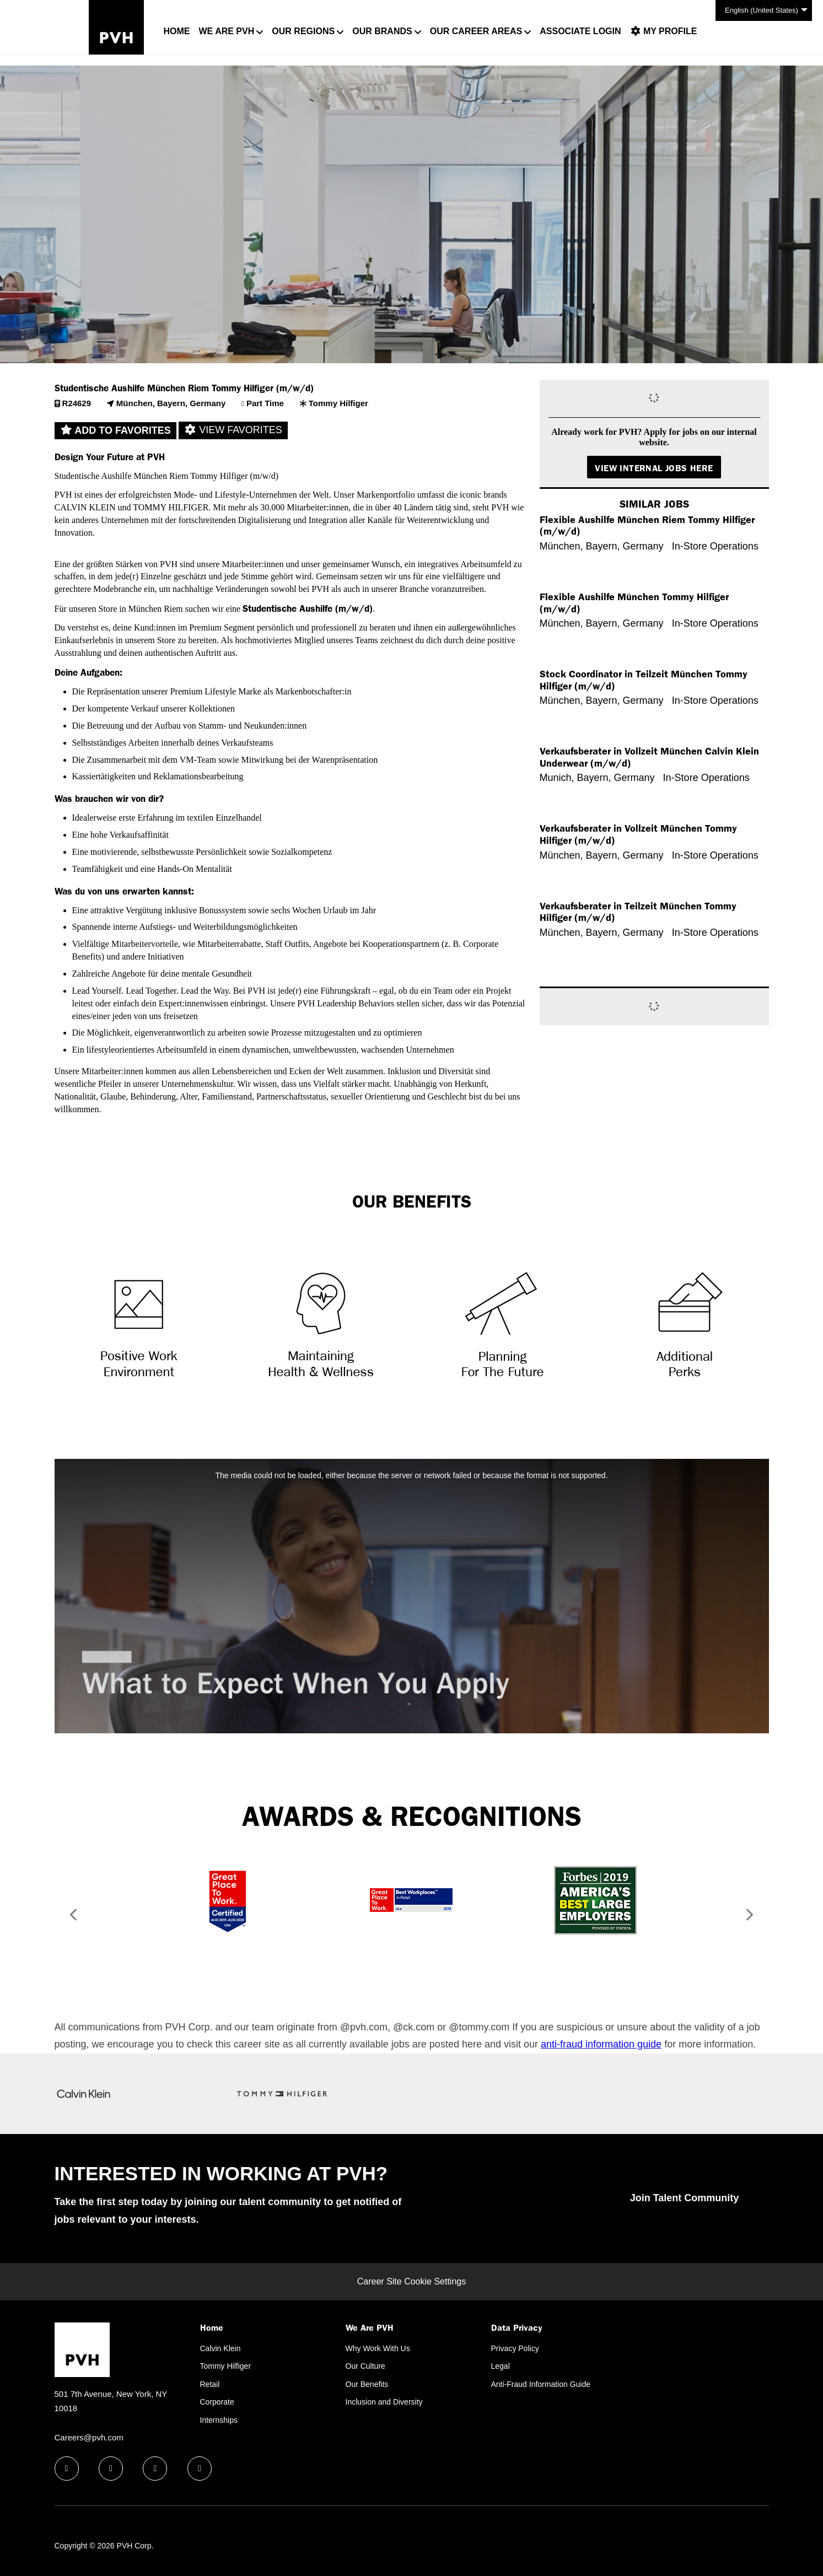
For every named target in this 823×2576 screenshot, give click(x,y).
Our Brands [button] (382, 31)
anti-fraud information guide (601, 2044)
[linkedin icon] (111, 2468)
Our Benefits (367, 2384)
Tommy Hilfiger (225, 2366)
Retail (210, 2384)
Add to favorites (115, 430)
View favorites (233, 429)
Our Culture (365, 2366)
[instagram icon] (199, 2468)
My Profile (663, 31)
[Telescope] (502, 1322)
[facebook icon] (67, 2468)
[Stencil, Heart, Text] (320, 1321)
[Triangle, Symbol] (138, 1321)
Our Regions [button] (303, 31)
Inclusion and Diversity (384, 2401)
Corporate (217, 2401)
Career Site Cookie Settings (411, 2281)
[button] (70, 1916)
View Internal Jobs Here (654, 468)
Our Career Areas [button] (476, 31)
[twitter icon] (155, 2468)
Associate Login (580, 31)
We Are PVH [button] (227, 31)
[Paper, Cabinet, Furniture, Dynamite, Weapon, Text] (684, 1322)
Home (177, 31)
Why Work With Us (378, 2348)
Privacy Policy (515, 2348)
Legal (500, 2366)
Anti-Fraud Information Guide (541, 2384)
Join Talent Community (684, 2197)
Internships (219, 2420)
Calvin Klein (220, 2348)
